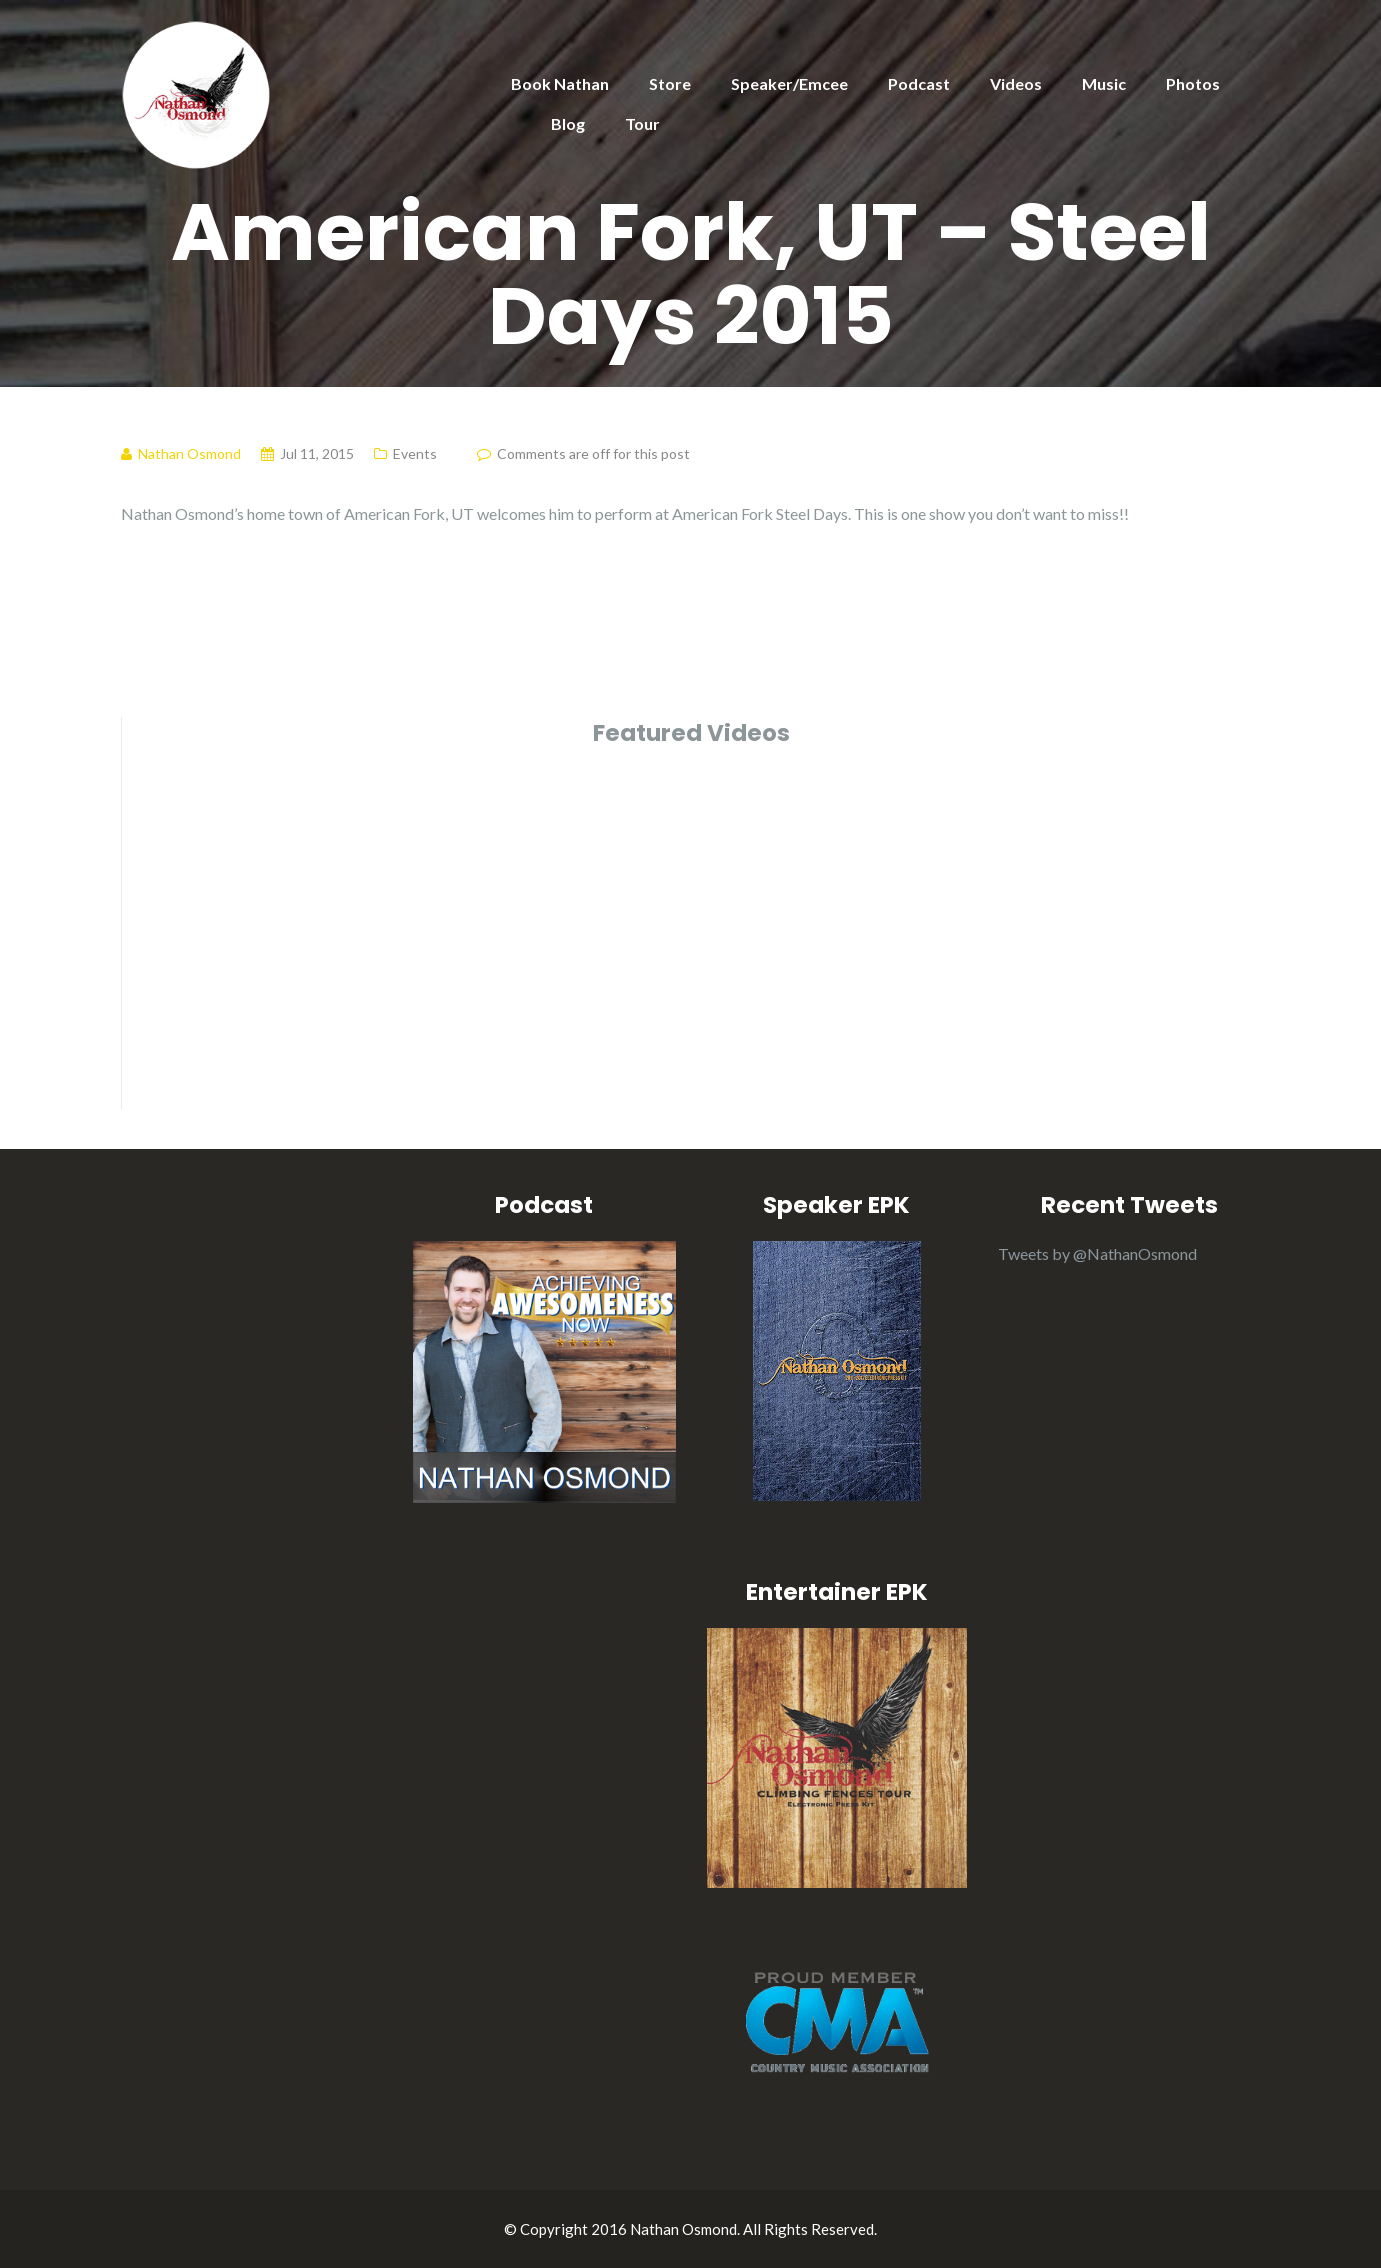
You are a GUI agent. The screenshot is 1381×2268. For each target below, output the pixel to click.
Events (415, 453)
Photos (1193, 83)
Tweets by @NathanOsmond (1097, 1253)
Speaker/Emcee (789, 83)
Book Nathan (560, 83)
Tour (642, 123)
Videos (1016, 83)
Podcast (919, 83)
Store (670, 83)
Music (1104, 83)
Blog (568, 123)
